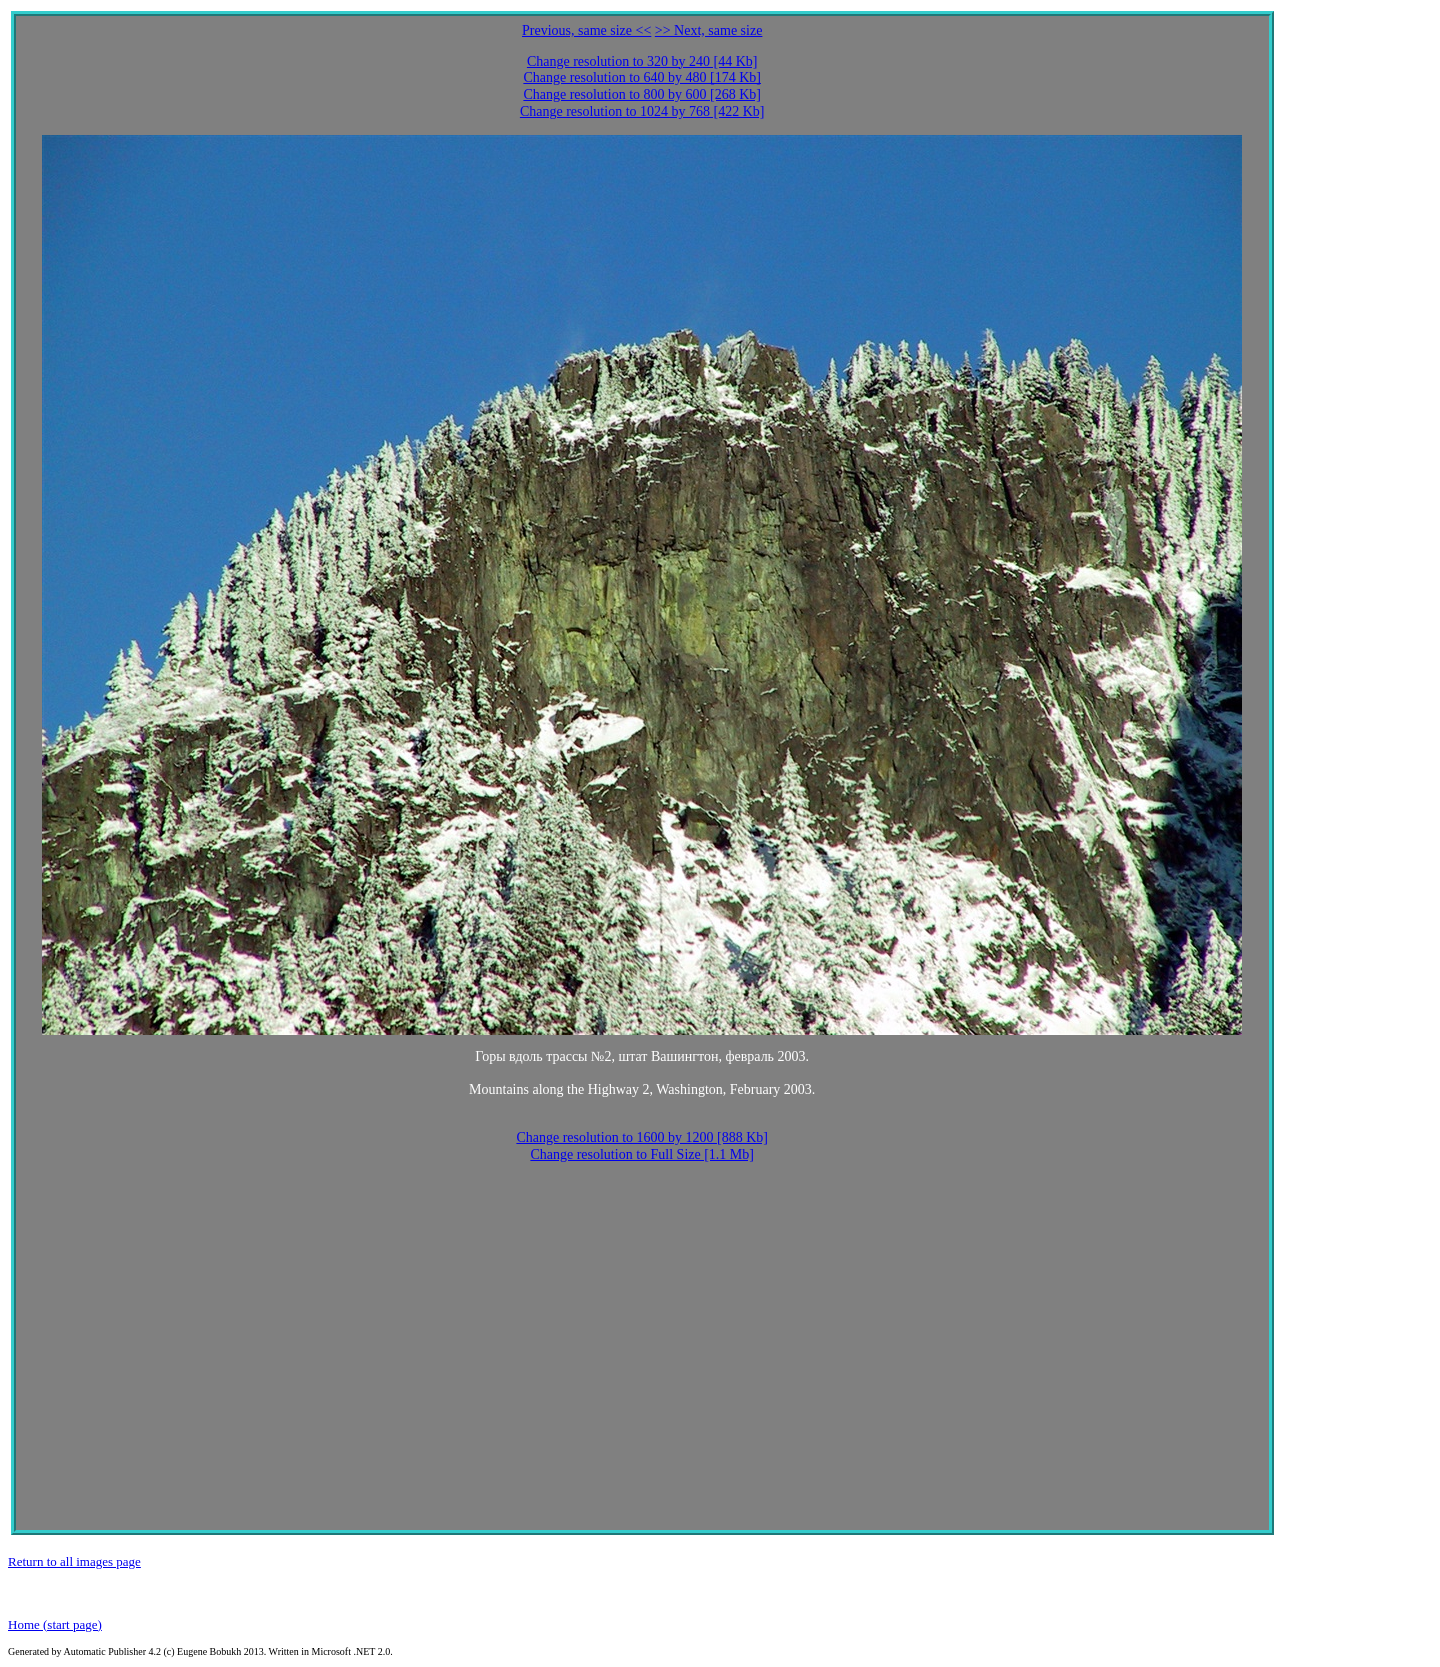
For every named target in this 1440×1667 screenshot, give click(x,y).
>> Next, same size (709, 30)
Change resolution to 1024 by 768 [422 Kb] (642, 111)
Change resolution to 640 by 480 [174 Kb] (642, 77)
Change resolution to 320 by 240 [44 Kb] (642, 61)
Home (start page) (55, 1624)
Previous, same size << (586, 30)
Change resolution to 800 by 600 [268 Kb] (642, 94)
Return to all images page (74, 1561)
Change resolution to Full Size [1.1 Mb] (642, 1154)
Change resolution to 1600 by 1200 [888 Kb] (642, 1137)
